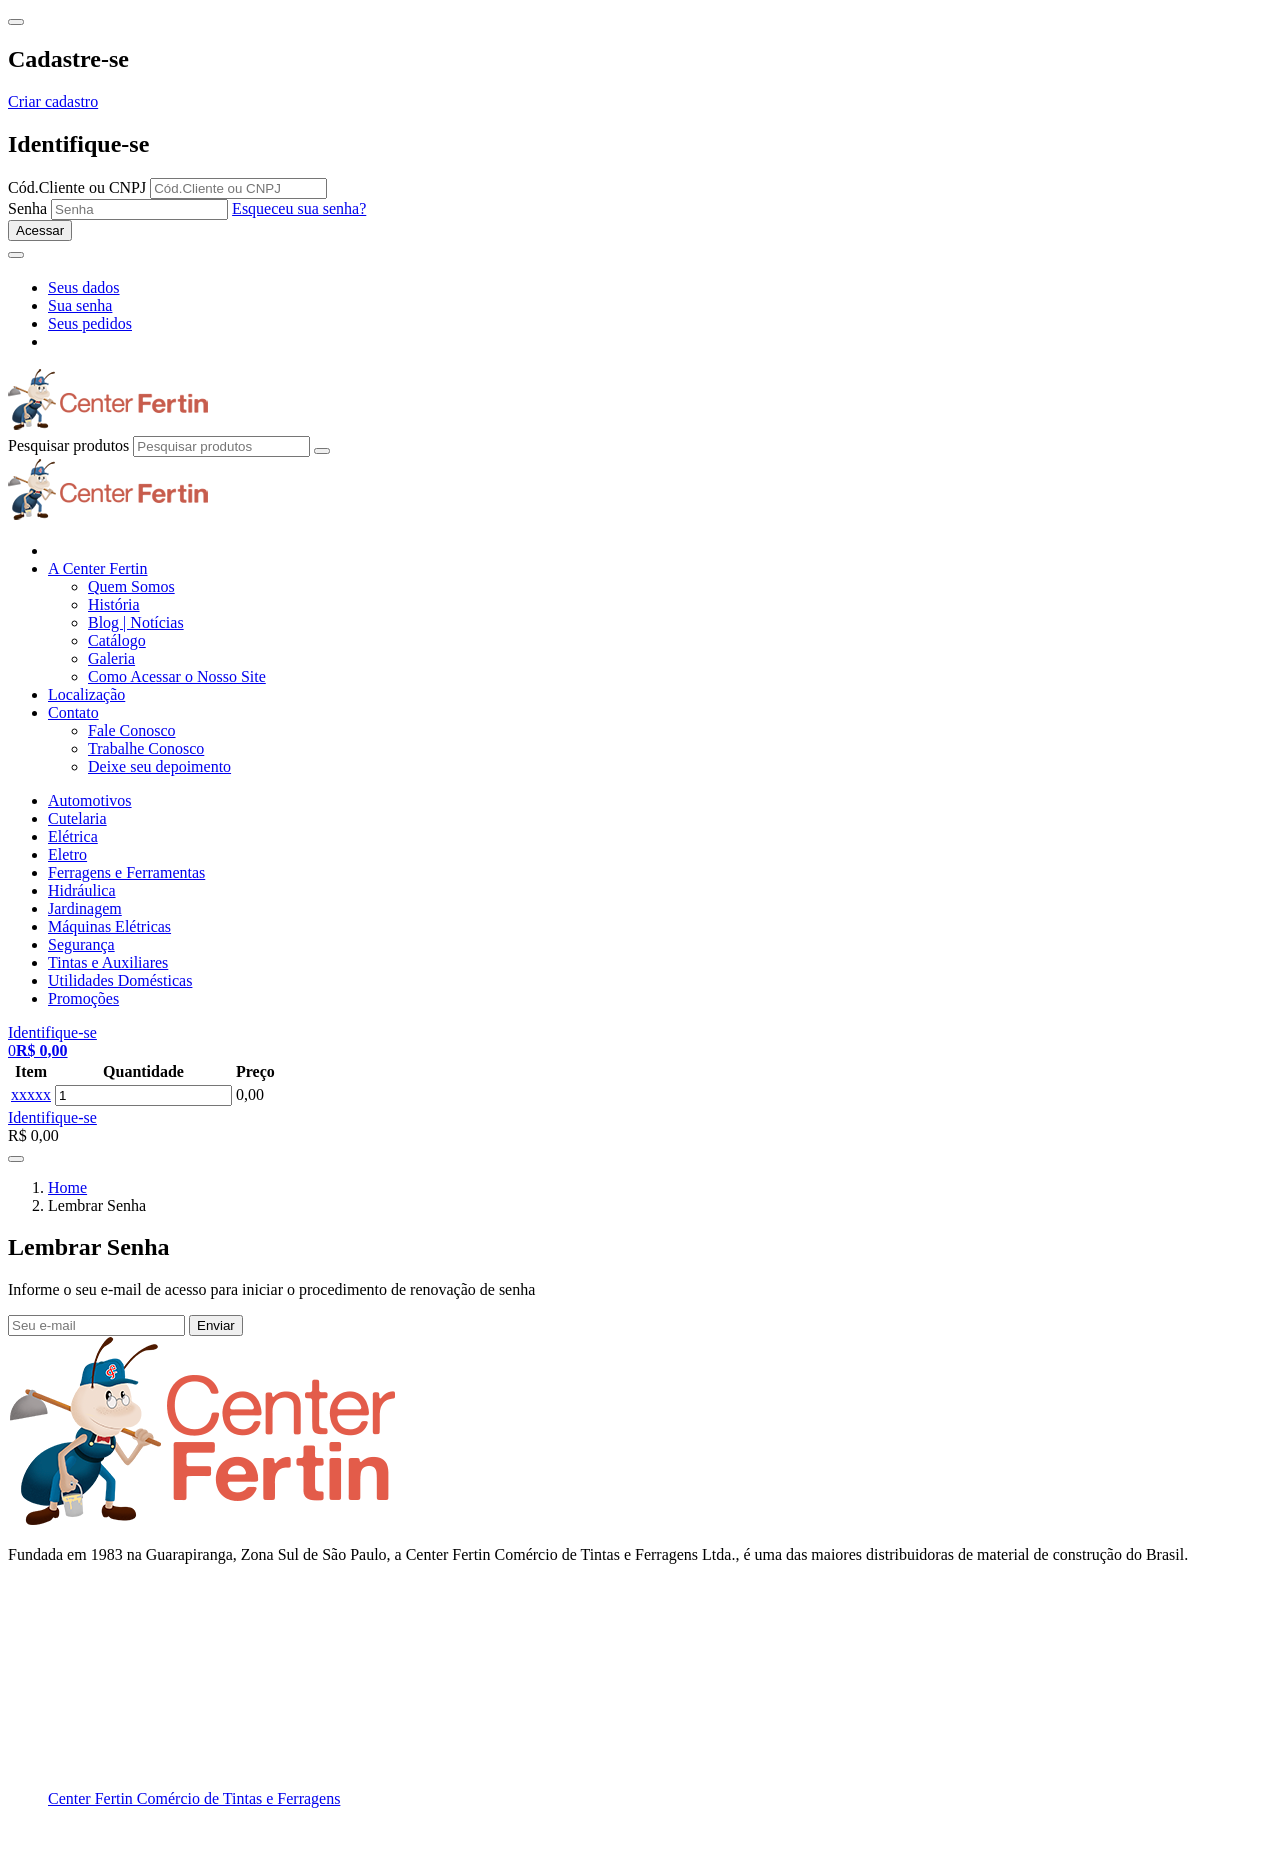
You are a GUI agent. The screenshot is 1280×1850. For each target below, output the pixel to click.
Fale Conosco (132, 730)
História (114, 604)
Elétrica (73, 836)
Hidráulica (82, 890)
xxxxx (31, 1094)
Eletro (67, 854)
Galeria (111, 658)
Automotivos (90, 800)
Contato (73, 712)
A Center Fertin (98, 568)
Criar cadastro (53, 101)
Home (67, 1187)
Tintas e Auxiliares (108, 962)
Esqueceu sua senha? (299, 208)
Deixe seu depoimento (159, 766)
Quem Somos (131, 586)
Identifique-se (52, 1117)
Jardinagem (85, 908)
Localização (86, 694)
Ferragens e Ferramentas (126, 872)
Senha (27, 208)
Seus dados (84, 287)
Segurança (81, 944)
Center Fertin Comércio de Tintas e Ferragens (194, 1798)
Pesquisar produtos (68, 445)
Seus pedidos (90, 323)
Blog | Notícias (136, 622)
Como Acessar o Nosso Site (177, 676)
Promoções (83, 998)
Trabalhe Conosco (146, 748)
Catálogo (117, 640)
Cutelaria (77, 818)
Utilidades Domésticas (120, 980)
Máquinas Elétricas (109, 926)
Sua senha (80, 305)
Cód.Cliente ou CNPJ (77, 187)
